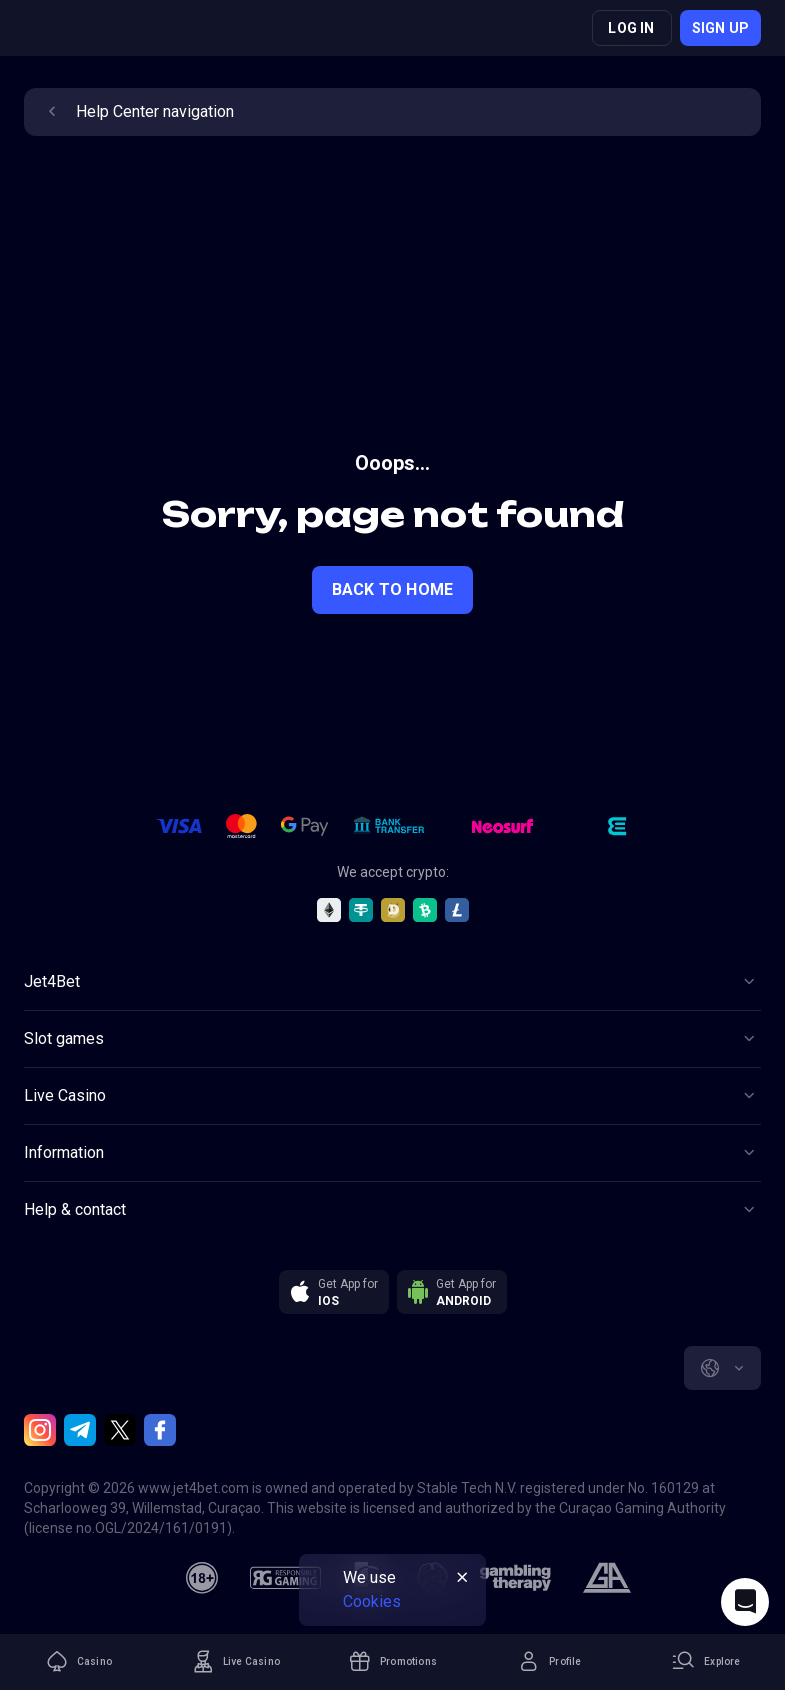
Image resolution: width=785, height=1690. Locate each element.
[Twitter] (120, 1430)
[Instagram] (40, 1430)
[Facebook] (160, 1430)
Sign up (720, 28)
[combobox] (722, 1368)
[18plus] (202, 1578)
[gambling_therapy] (515, 1578)
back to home (392, 589)
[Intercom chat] (745, 1602)
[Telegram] (80, 1430)
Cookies (372, 1601)
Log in (631, 28)
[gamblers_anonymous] (606, 1578)
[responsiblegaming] (285, 1578)
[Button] (392, 982)
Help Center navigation (137, 112)
